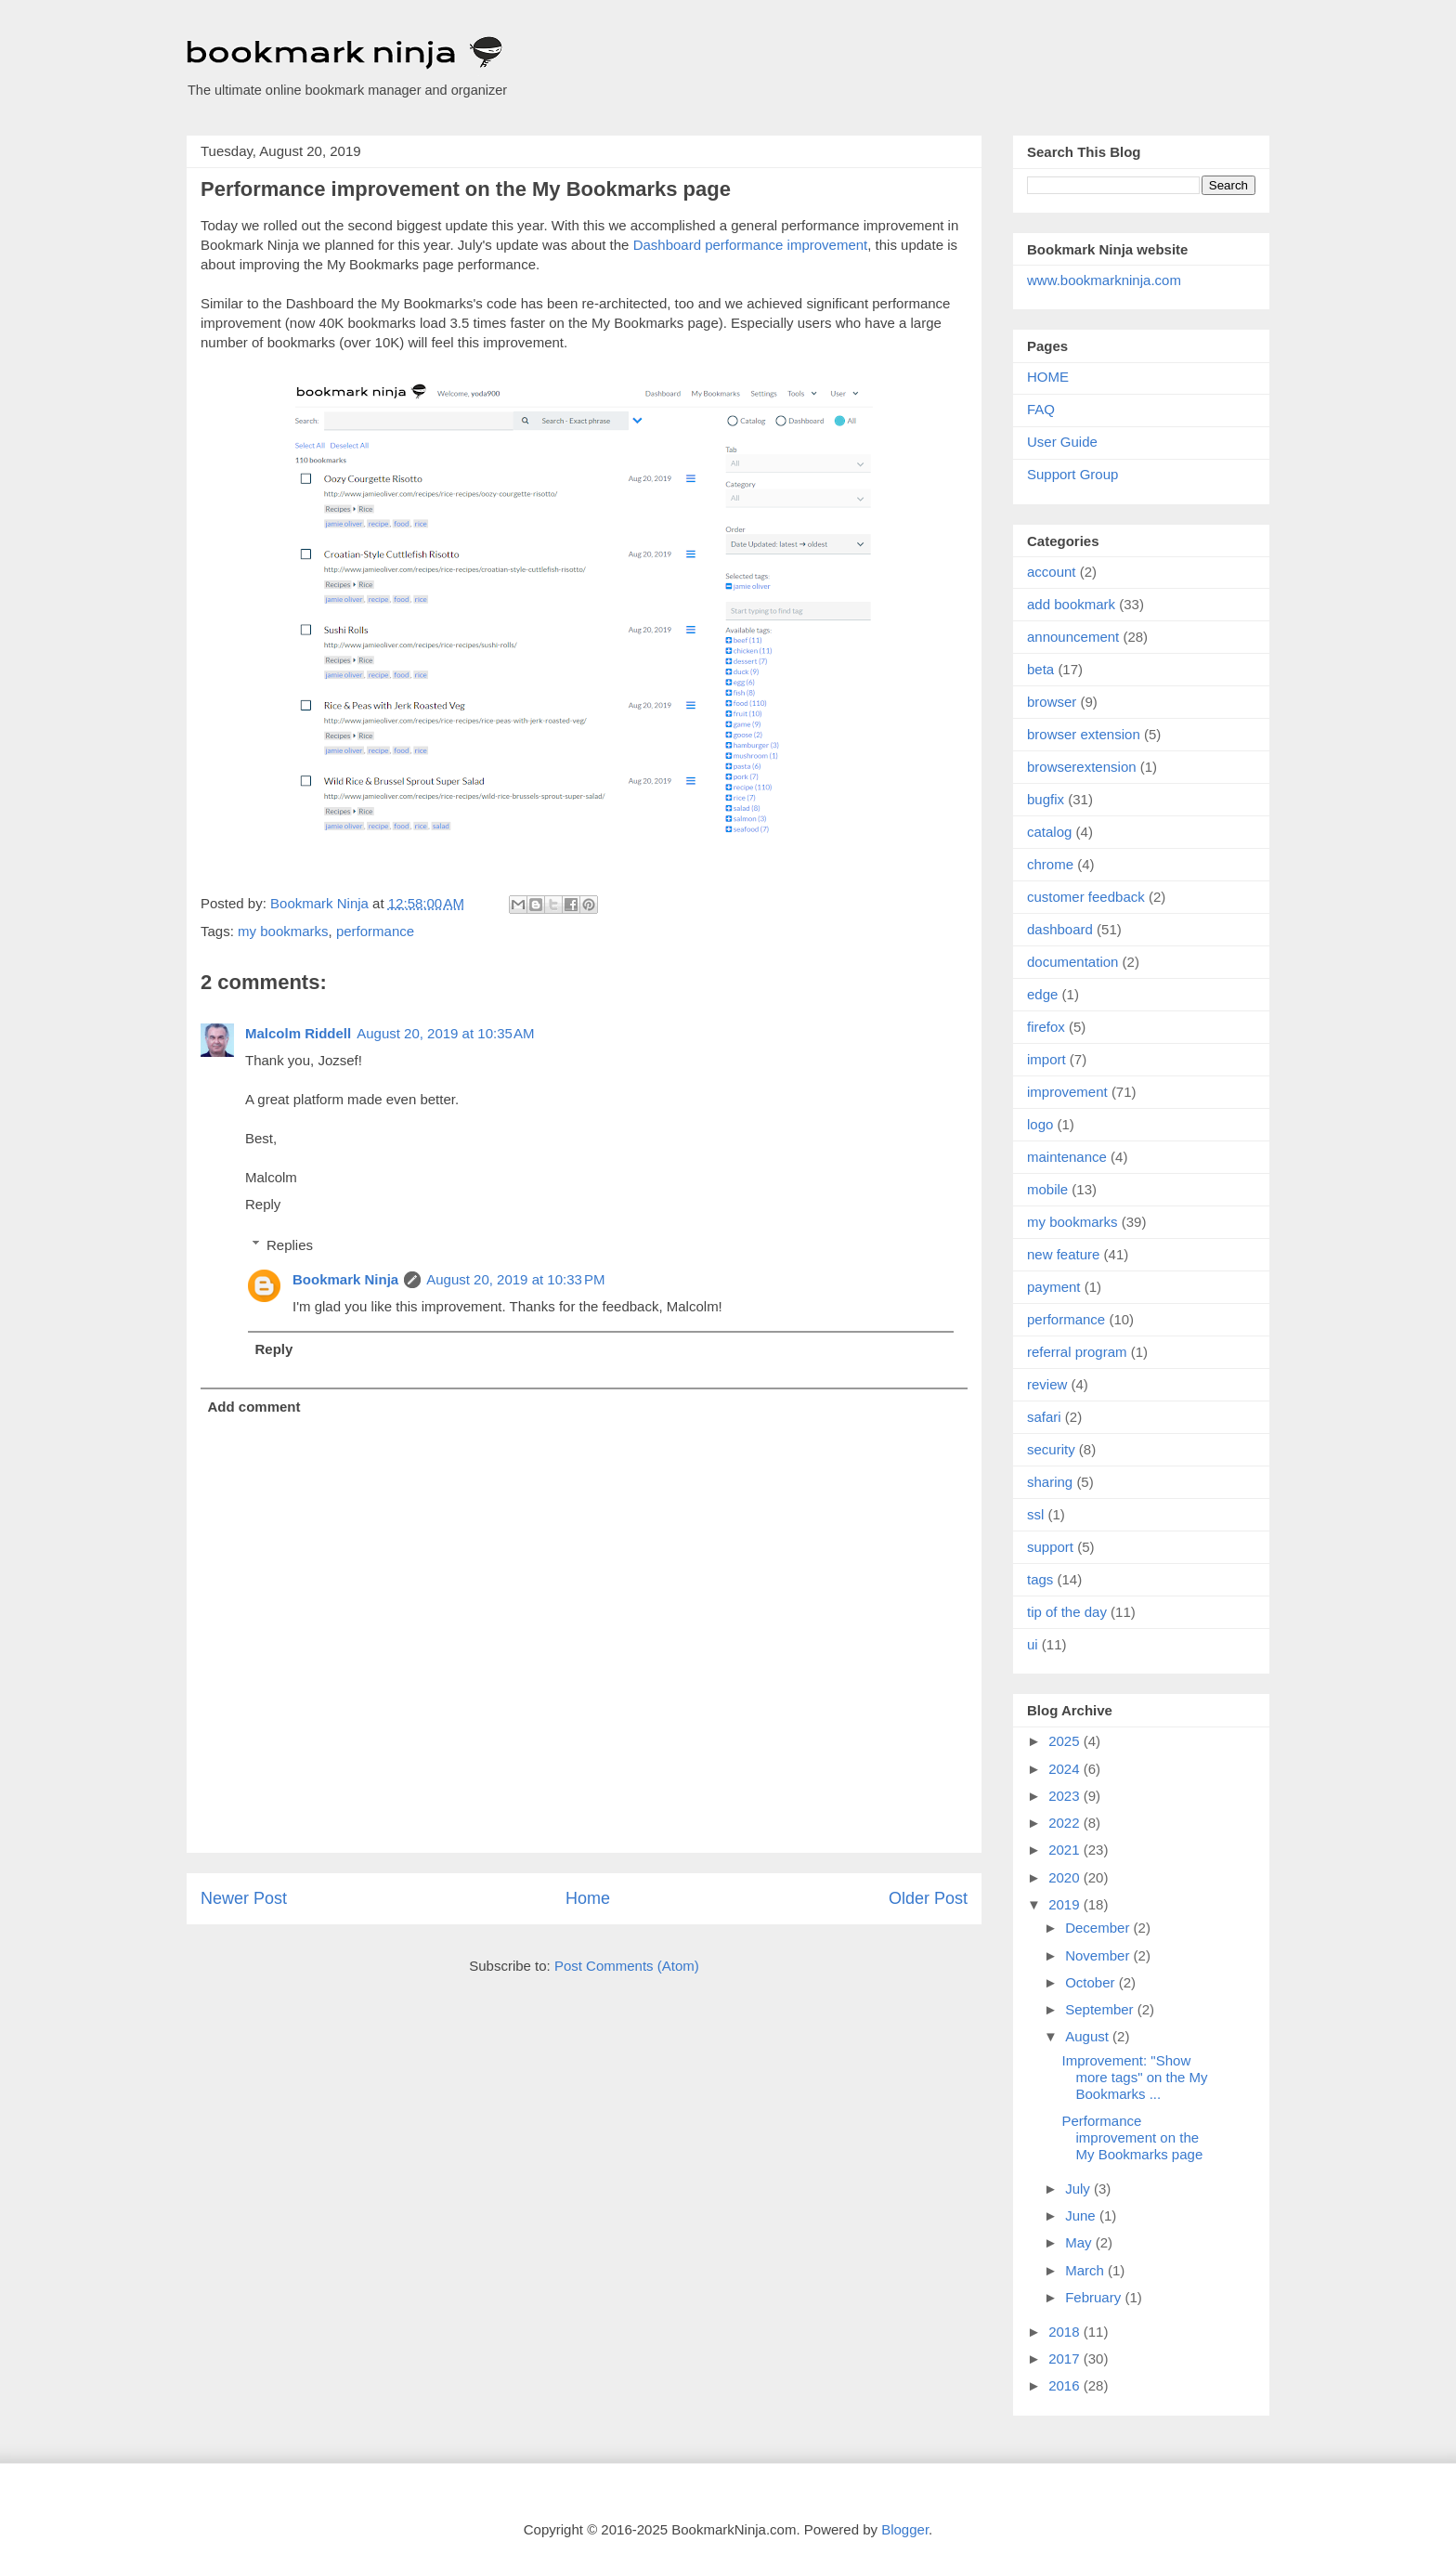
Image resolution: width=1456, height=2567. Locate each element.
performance (375, 931)
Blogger (905, 2529)
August (1088, 2036)
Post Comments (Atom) (626, 1966)
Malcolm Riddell (298, 1033)
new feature (1063, 1254)
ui (1032, 1644)
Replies (289, 1245)
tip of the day (1067, 1612)
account (1051, 572)
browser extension (1083, 734)
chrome (1050, 864)
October (1092, 1982)
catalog (1049, 832)
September (1101, 2009)
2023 (1066, 1796)
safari (1044, 1417)
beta (1040, 669)
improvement (1067, 1092)
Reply (262, 1204)
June (1082, 2215)
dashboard (1060, 929)
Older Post (928, 1898)
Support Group (1072, 474)
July (1079, 2188)
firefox (1046, 1027)
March (1086, 2270)
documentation (1072, 962)
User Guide (1062, 442)
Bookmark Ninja (345, 1279)
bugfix (1045, 799)
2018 (1066, 2331)
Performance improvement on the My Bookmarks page (1132, 2137)
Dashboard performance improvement (750, 245)
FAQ (1041, 409)
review (1047, 1384)
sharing (1049, 1482)
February (1094, 2297)
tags (1040, 1579)
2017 (1066, 2358)
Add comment (254, 1406)
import (1046, 1059)
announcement (1073, 637)
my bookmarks (283, 931)
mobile (1047, 1189)
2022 (1066, 1823)
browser (1051, 702)
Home (588, 1898)
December (1099, 1927)
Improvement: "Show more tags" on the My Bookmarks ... (1135, 2077)
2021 (1066, 1849)
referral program (1077, 1352)
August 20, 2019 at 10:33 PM (515, 1279)
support (1050, 1547)
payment (1054, 1287)
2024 (1066, 1769)
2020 (1066, 1877)
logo (1040, 1124)
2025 (1066, 1741)
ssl (1035, 1514)
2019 (1066, 1904)
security (1051, 1449)
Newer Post (244, 1898)
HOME (1048, 376)
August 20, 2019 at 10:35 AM (445, 1033)
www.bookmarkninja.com (1104, 280)
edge (1042, 994)
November (1099, 1955)
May (1080, 2242)
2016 (1066, 2385)
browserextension (1082, 767)
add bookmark (1071, 604)
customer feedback (1086, 897)
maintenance (1067, 1157)
